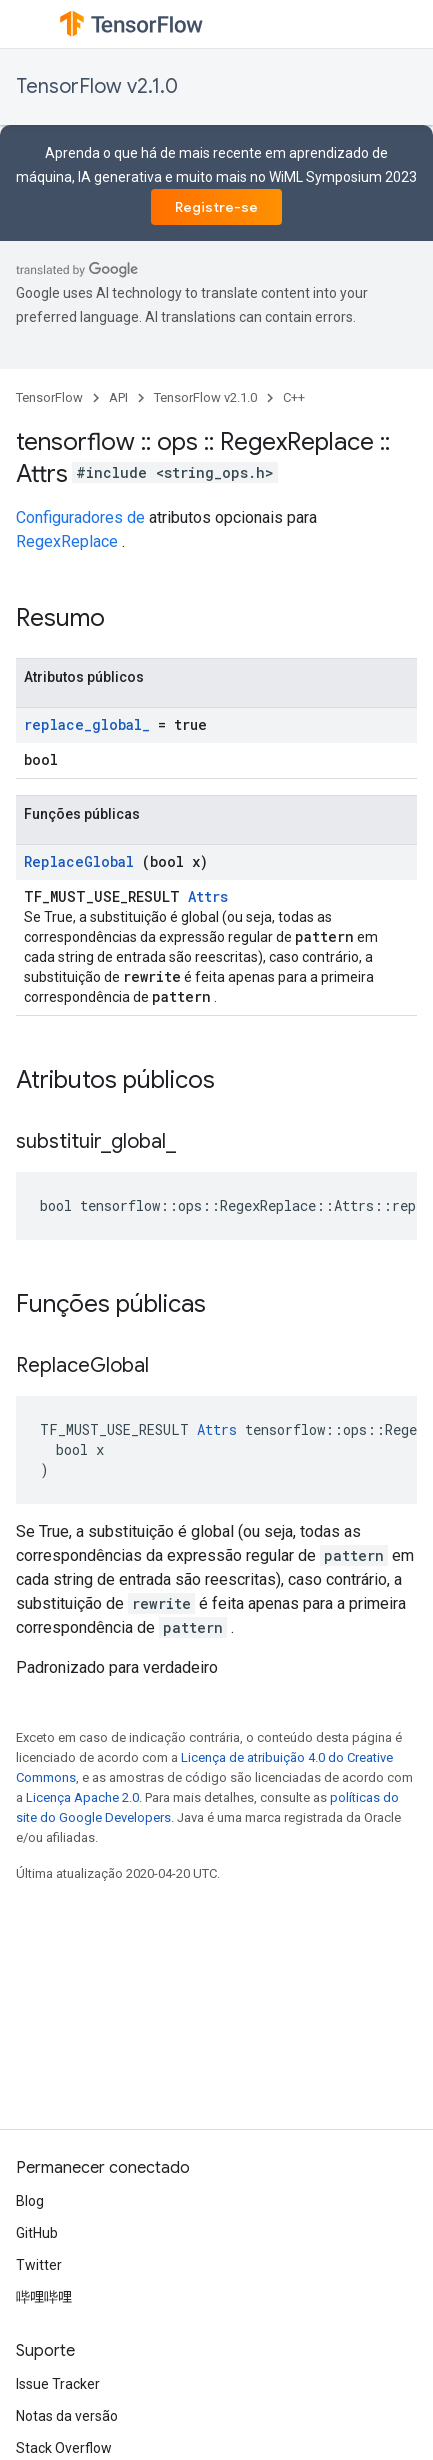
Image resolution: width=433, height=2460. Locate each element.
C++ (294, 397)
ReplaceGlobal (79, 861)
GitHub (37, 2233)
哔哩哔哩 (44, 2297)
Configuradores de (80, 517)
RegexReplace (67, 541)
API (118, 397)
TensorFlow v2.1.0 (97, 86)
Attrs (208, 896)
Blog (30, 2201)
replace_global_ (87, 724)
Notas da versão (67, 2416)
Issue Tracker (58, 2384)
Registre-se (216, 207)
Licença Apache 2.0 (82, 1797)
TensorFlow (49, 397)
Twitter (39, 2265)
